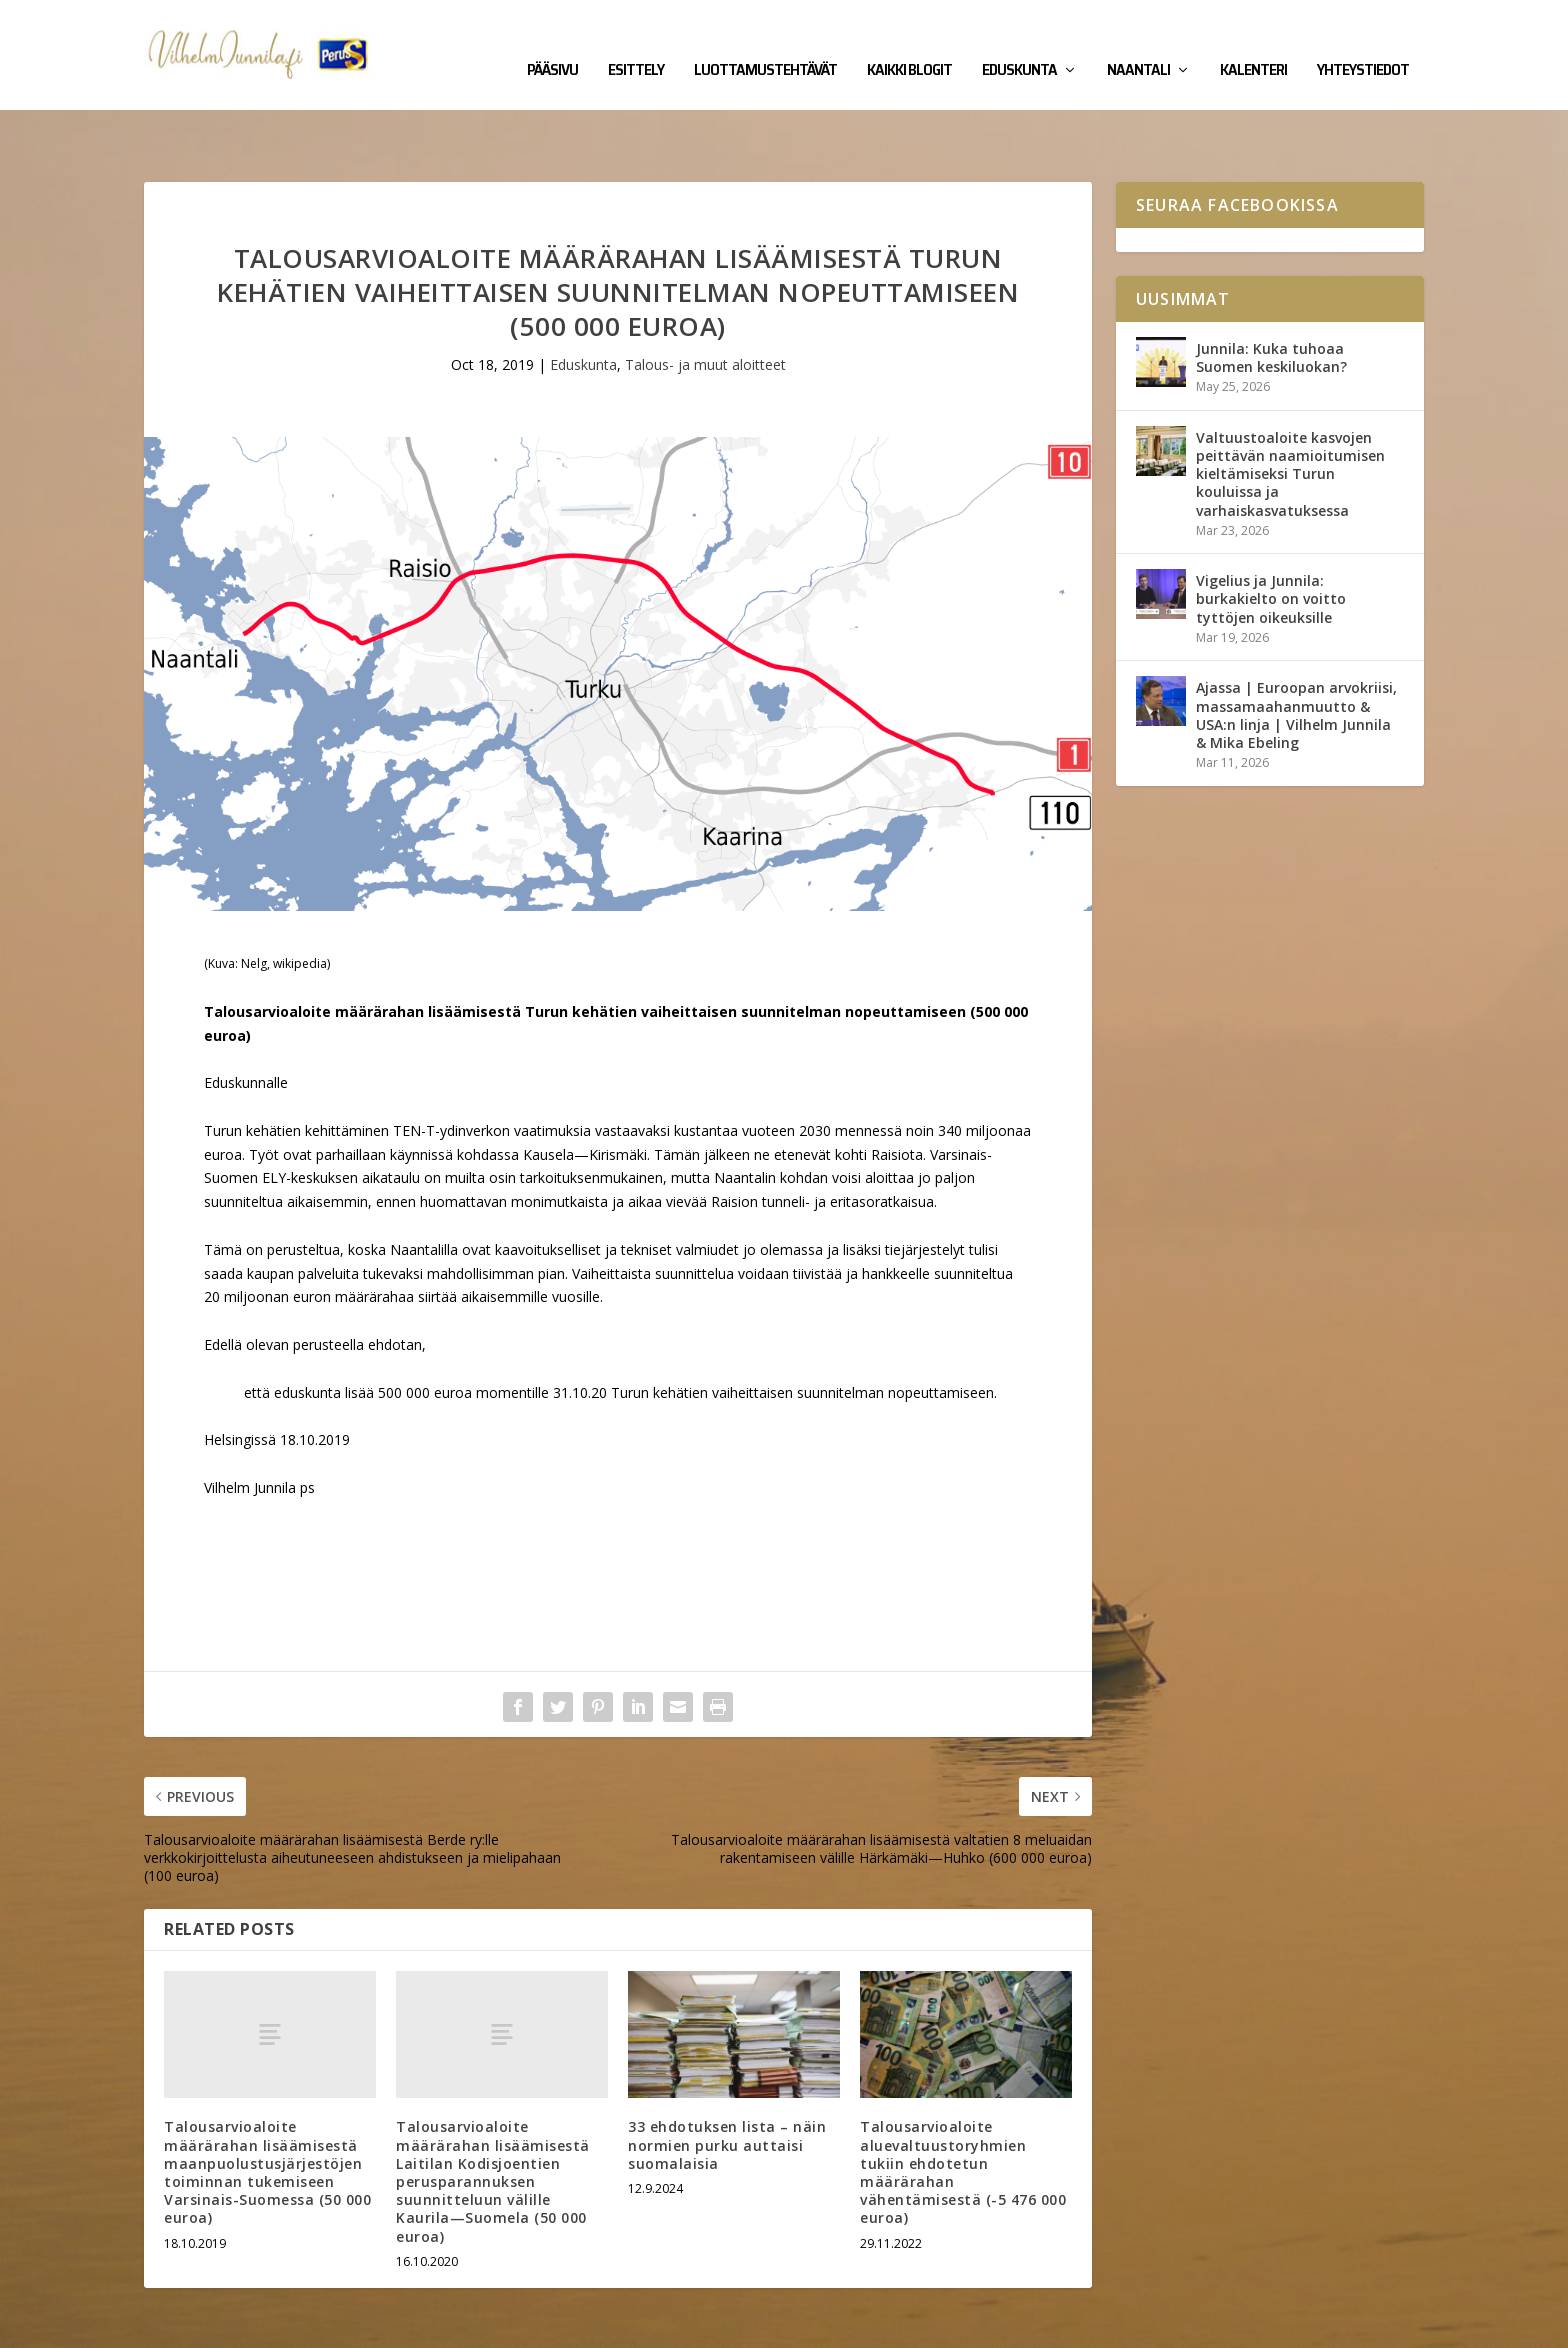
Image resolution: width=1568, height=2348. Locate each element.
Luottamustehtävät (765, 42)
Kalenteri (1253, 42)
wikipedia (300, 901)
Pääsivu (552, 42)
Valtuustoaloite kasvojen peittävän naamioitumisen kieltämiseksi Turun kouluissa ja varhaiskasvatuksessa (1290, 412)
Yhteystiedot (1363, 42)
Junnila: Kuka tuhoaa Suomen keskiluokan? (1271, 295)
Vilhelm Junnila (209, 2325)
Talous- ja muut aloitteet (705, 302)
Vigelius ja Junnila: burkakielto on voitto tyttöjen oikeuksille (1271, 536)
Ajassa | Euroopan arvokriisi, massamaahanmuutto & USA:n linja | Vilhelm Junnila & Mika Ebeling (1296, 653)
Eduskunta (1019, 42)
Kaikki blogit (909, 42)
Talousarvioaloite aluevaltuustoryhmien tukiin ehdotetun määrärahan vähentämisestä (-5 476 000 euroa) (963, 2110)
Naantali (1138, 42)
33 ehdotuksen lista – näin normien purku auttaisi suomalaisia (727, 2082)
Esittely (636, 42)
